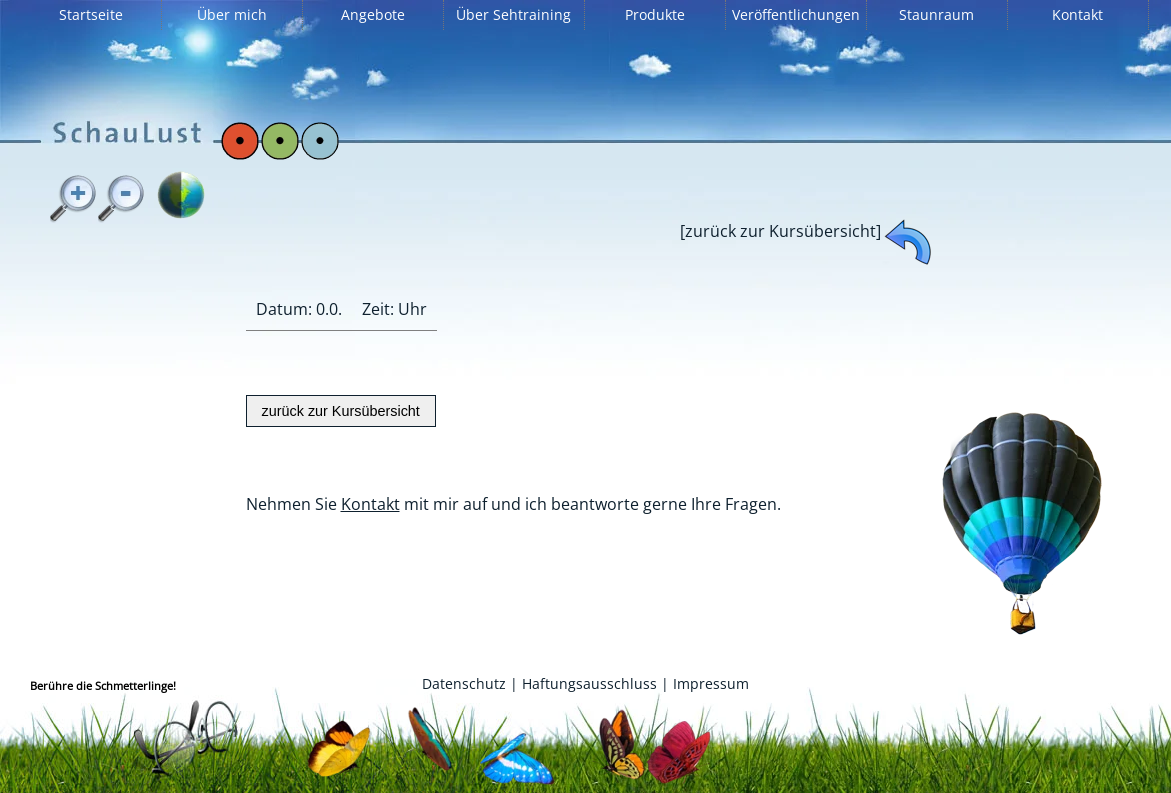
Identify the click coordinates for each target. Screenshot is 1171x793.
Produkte (655, 14)
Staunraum (936, 14)
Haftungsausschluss (589, 683)
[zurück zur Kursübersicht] (780, 231)
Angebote (373, 14)
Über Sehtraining (513, 14)
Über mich (232, 14)
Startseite (91, 14)
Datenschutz (464, 683)
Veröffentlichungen (796, 14)
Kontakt (1077, 14)
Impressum (711, 683)
